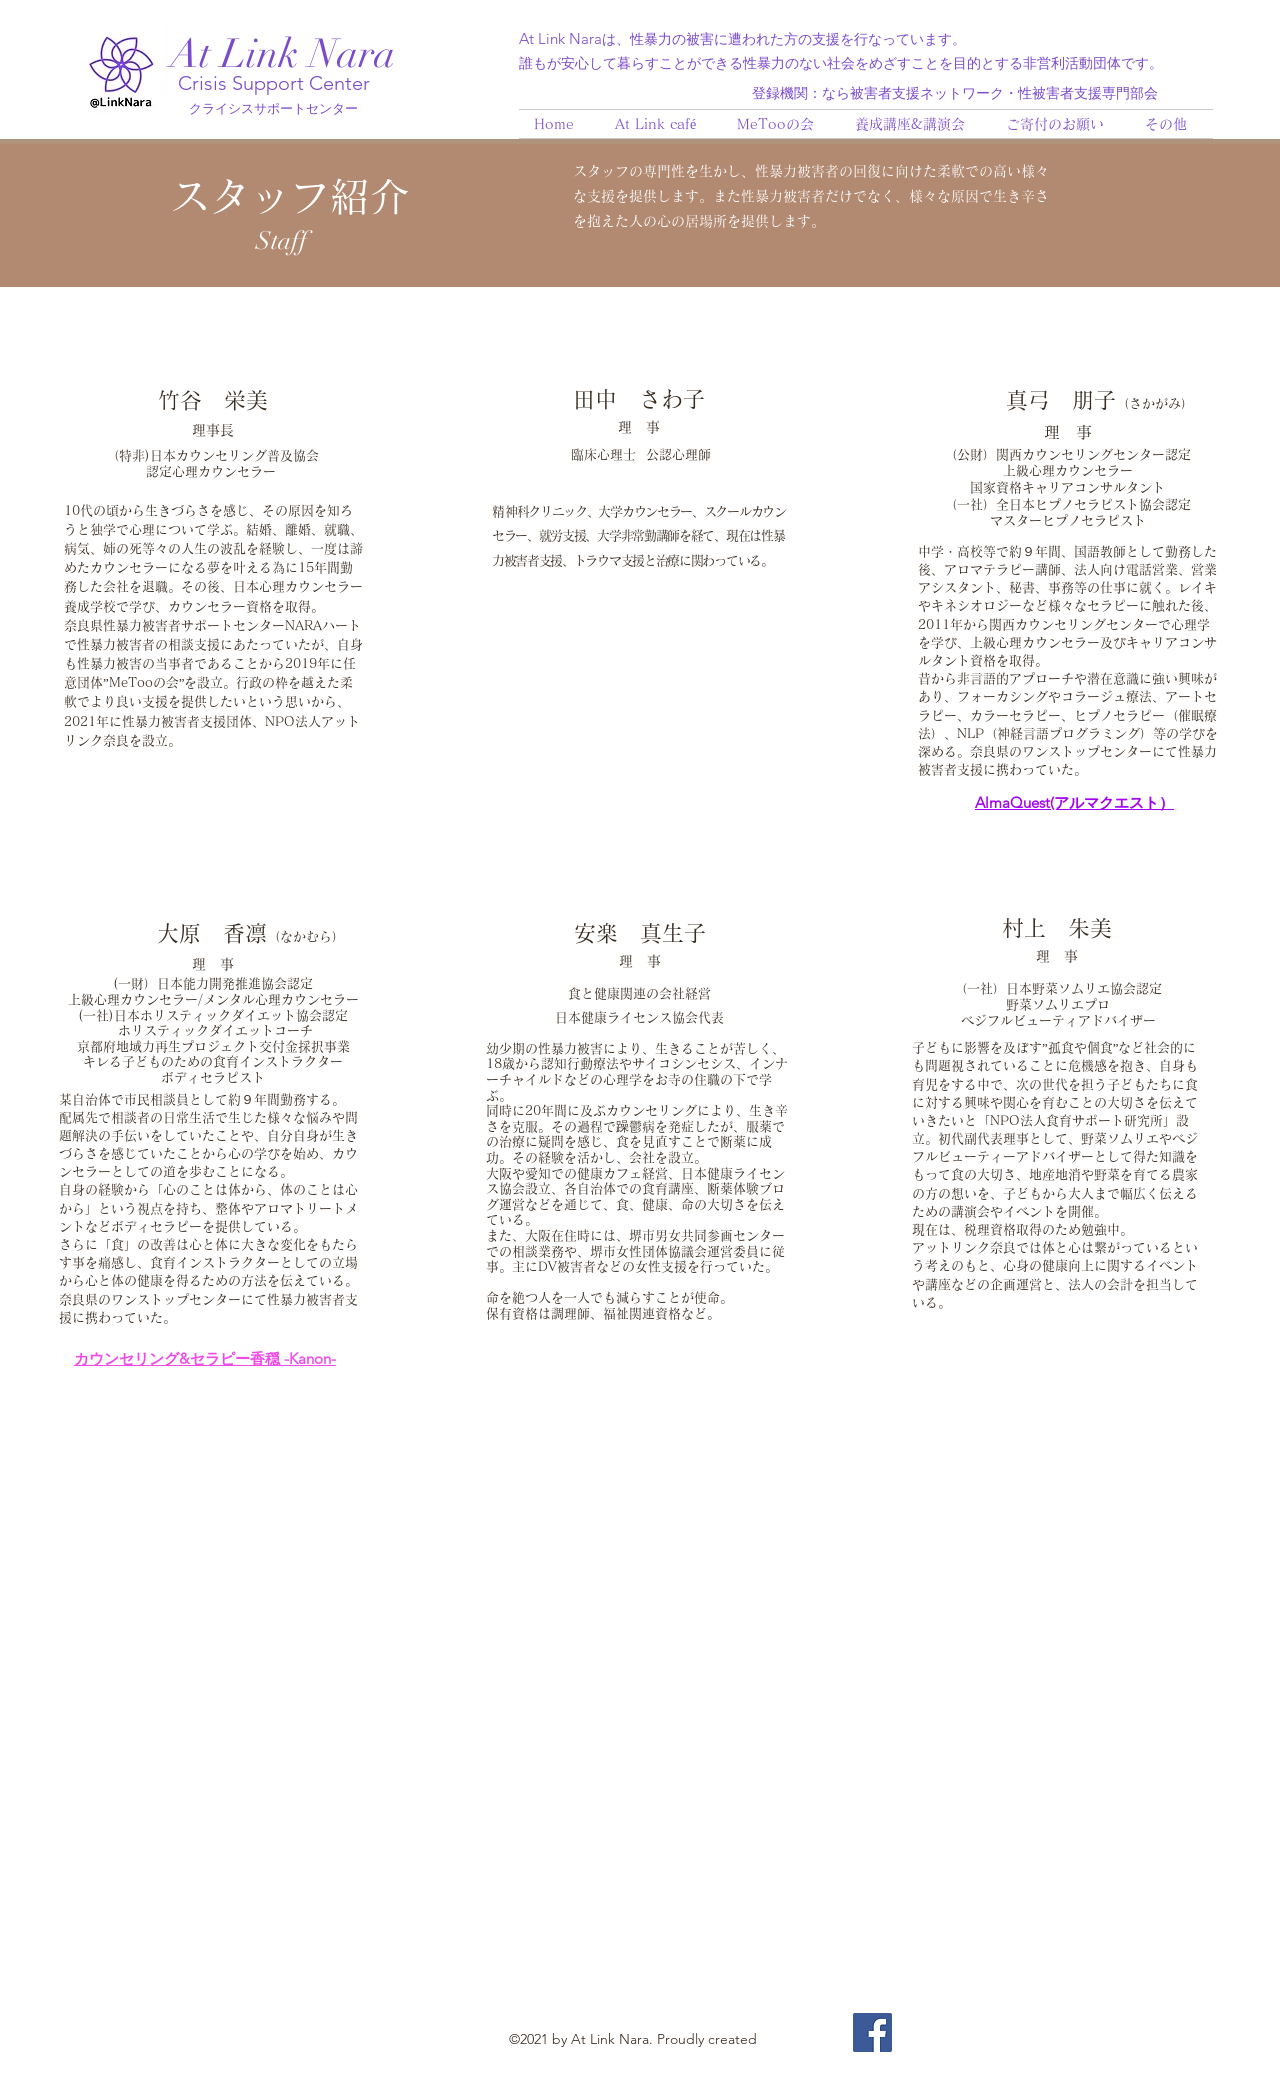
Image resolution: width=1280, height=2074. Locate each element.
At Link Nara (282, 54)
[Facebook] (872, 2032)
